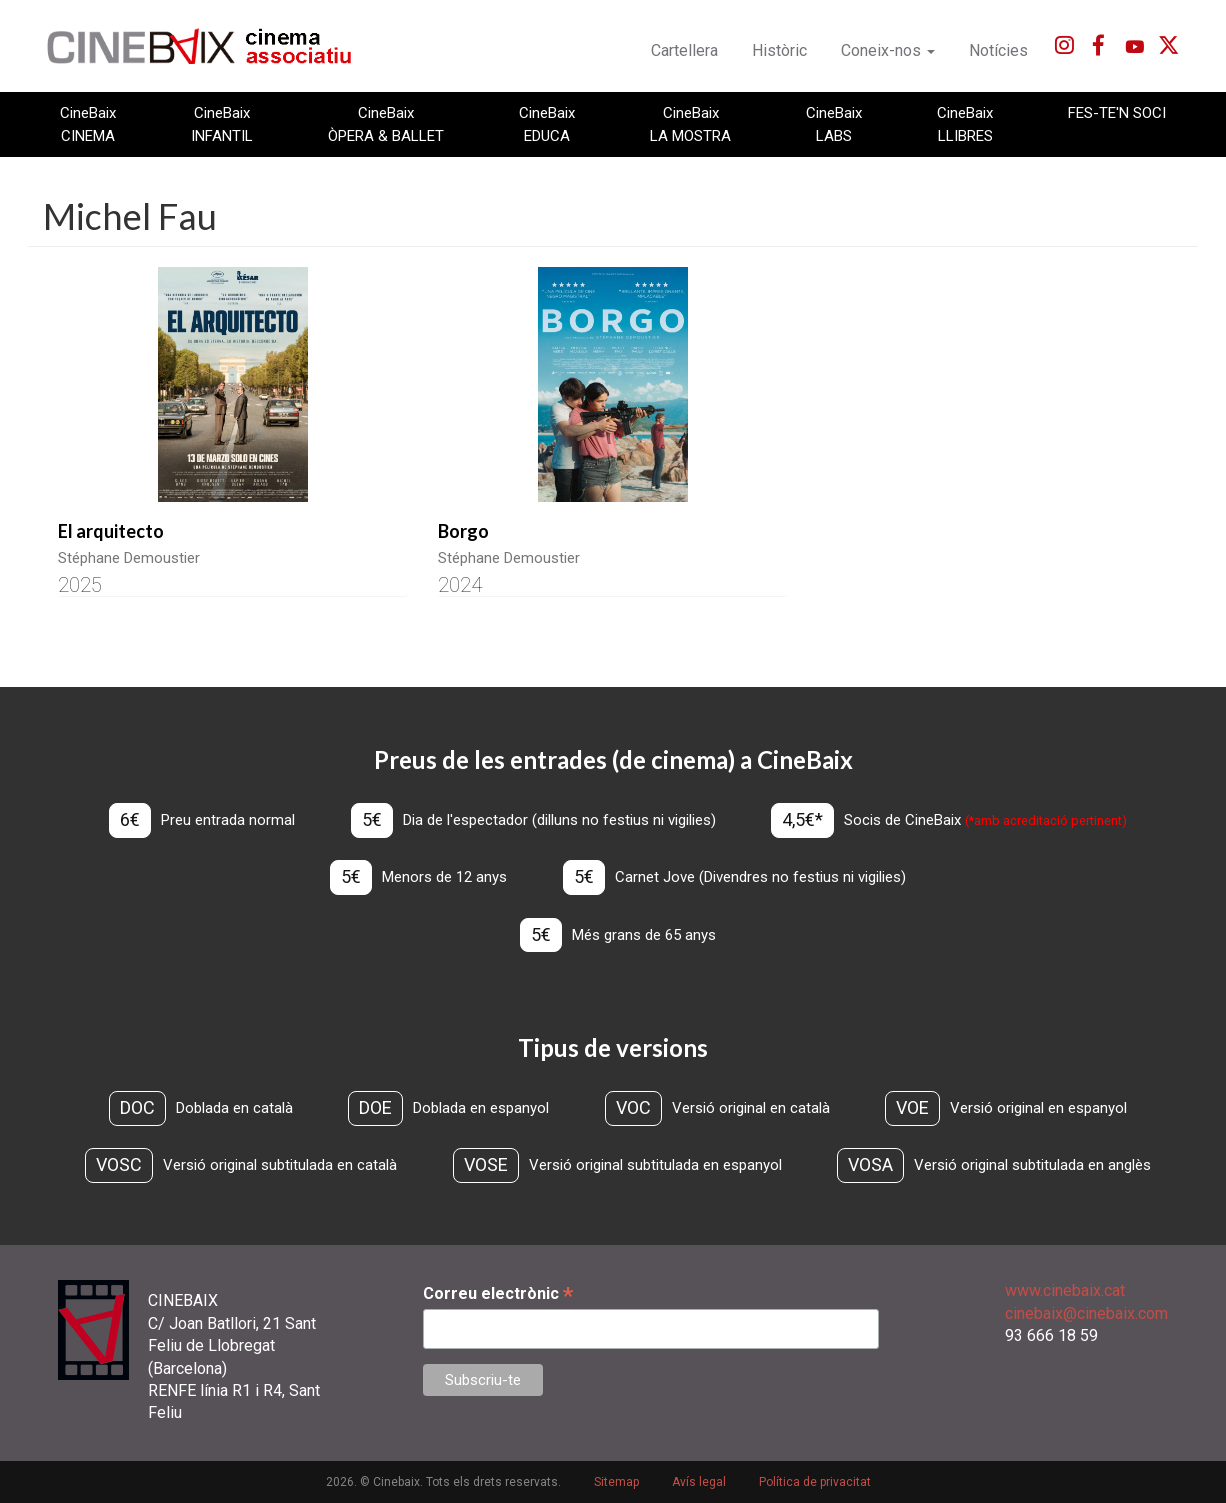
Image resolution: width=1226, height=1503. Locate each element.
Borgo (463, 531)
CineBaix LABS (834, 124)
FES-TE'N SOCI (1117, 113)
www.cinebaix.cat (1065, 1290)
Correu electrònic (498, 1293)
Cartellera (684, 50)
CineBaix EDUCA (547, 124)
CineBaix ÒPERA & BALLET (386, 124)
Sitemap (616, 1482)
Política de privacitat (815, 1482)
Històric (779, 50)
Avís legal (699, 1482)
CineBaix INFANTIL (222, 124)
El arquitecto (111, 531)
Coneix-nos (888, 50)
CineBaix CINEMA (88, 124)
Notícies (998, 50)
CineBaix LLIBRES (965, 124)
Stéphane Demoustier (129, 558)
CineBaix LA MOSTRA (690, 124)
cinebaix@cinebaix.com (1086, 1313)
